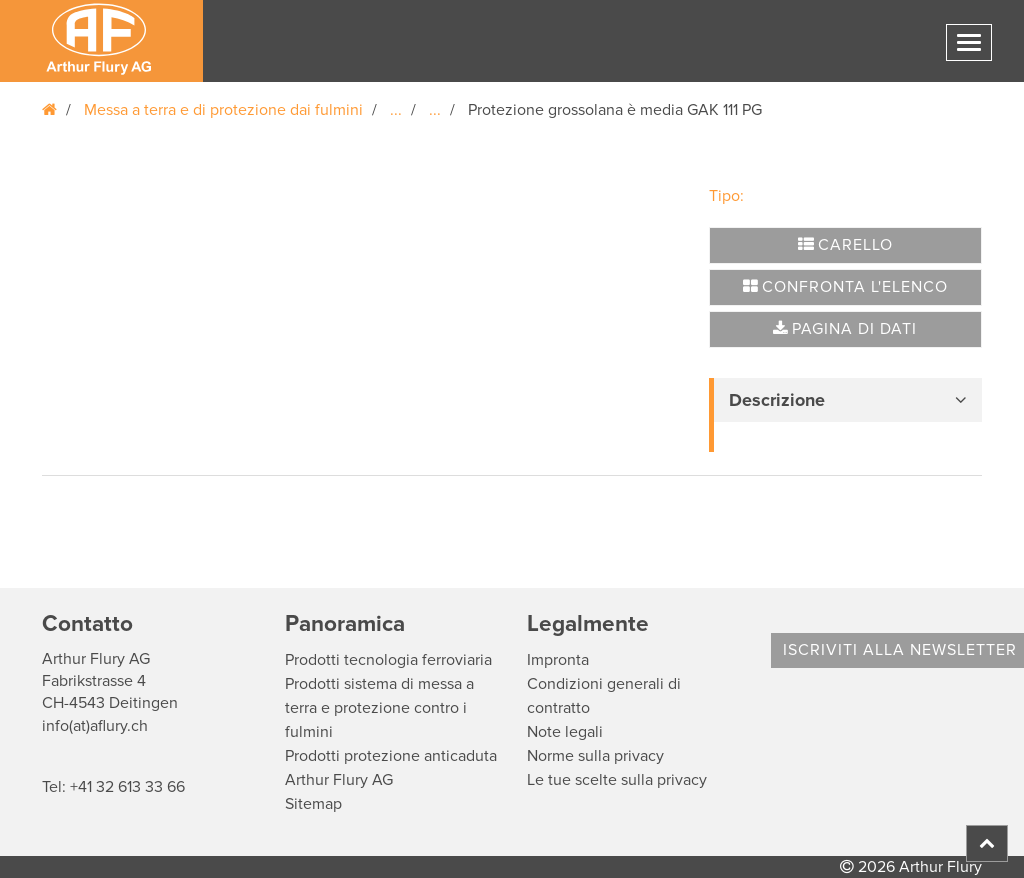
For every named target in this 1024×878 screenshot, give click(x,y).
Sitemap (313, 804)
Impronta (558, 660)
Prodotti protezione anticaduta (391, 756)
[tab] (845, 400)
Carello (845, 245)
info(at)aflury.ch (95, 726)
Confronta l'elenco (845, 287)
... (396, 110)
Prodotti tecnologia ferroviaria (388, 660)
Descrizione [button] (777, 400)
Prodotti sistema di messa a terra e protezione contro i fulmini (379, 708)
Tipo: (726, 196)
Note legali (565, 732)
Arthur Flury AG (339, 780)
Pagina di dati (845, 329)
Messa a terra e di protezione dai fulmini (223, 110)
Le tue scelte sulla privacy (617, 780)
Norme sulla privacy (595, 756)
